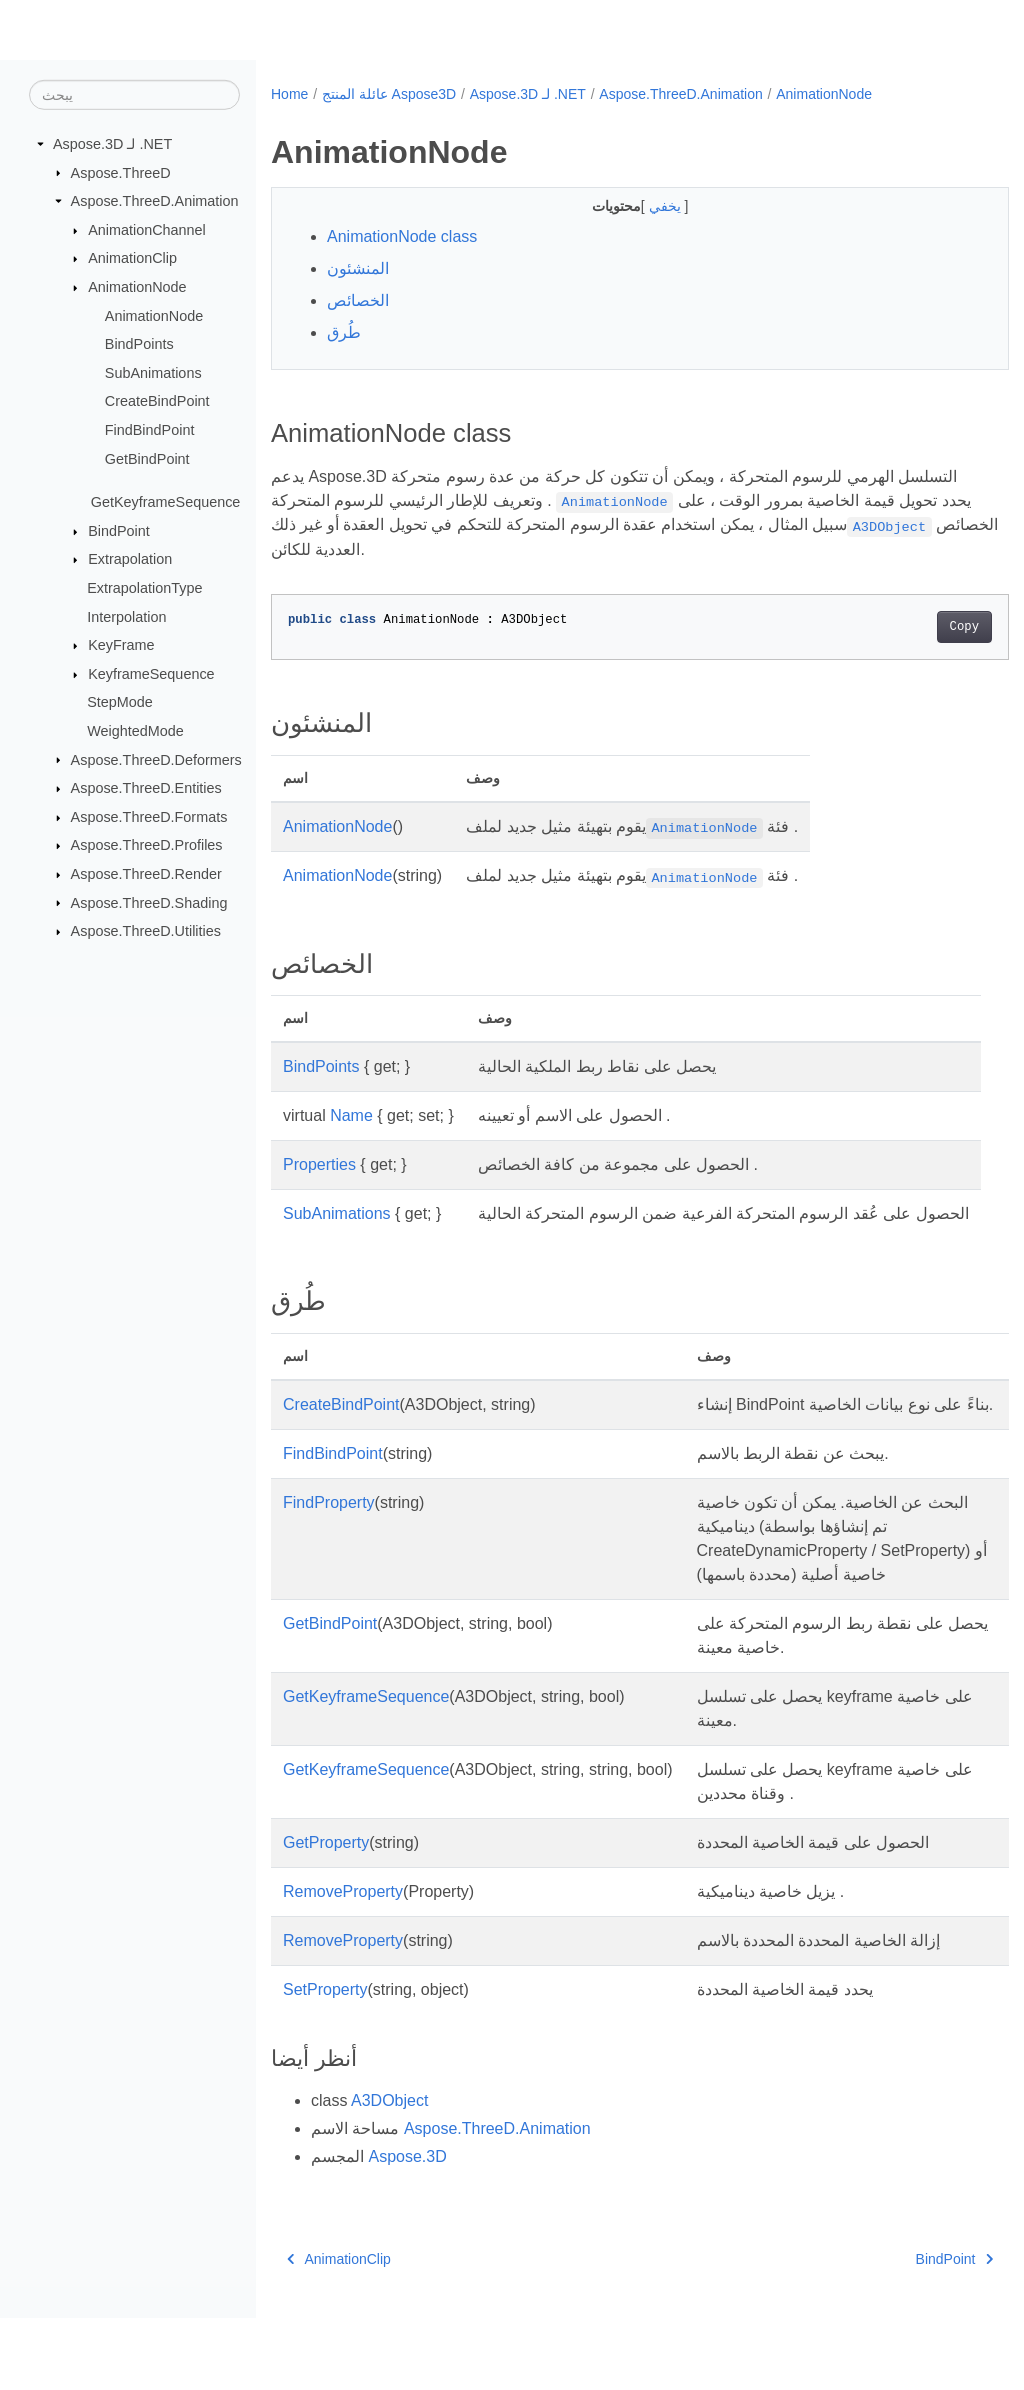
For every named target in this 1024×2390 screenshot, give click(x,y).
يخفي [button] (641, 206)
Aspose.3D (407, 2228)
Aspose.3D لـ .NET (112, 144)
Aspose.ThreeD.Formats (149, 817)
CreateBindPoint (157, 401)
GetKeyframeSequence (166, 502)
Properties (319, 1164)
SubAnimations (153, 373)
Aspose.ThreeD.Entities (146, 788)
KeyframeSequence (151, 674)
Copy (912, 627)
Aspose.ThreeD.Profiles (147, 845)
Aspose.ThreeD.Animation (155, 201)
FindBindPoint (150, 430)
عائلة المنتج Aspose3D (389, 94)
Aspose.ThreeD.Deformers (156, 759)
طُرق (344, 332)
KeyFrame (121, 645)
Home (289, 94)
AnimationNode (137, 287)
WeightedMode (135, 731)
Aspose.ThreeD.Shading (149, 902)
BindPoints (139, 344)
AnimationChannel (147, 230)
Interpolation (126, 616)
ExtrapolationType (144, 588)
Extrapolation (130, 559)
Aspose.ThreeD (121, 172)
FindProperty (329, 1550)
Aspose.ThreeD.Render (146, 874)
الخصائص (358, 300)
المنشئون (358, 268)
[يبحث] (134, 95)
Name (351, 1115)
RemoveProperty (343, 1963)
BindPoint (119, 531)
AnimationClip (132, 258)
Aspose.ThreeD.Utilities (146, 931)
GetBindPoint (147, 459)
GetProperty (326, 1914)
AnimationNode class (402, 236)
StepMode (120, 702)
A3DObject (389, 2172)
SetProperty (325, 2061)
